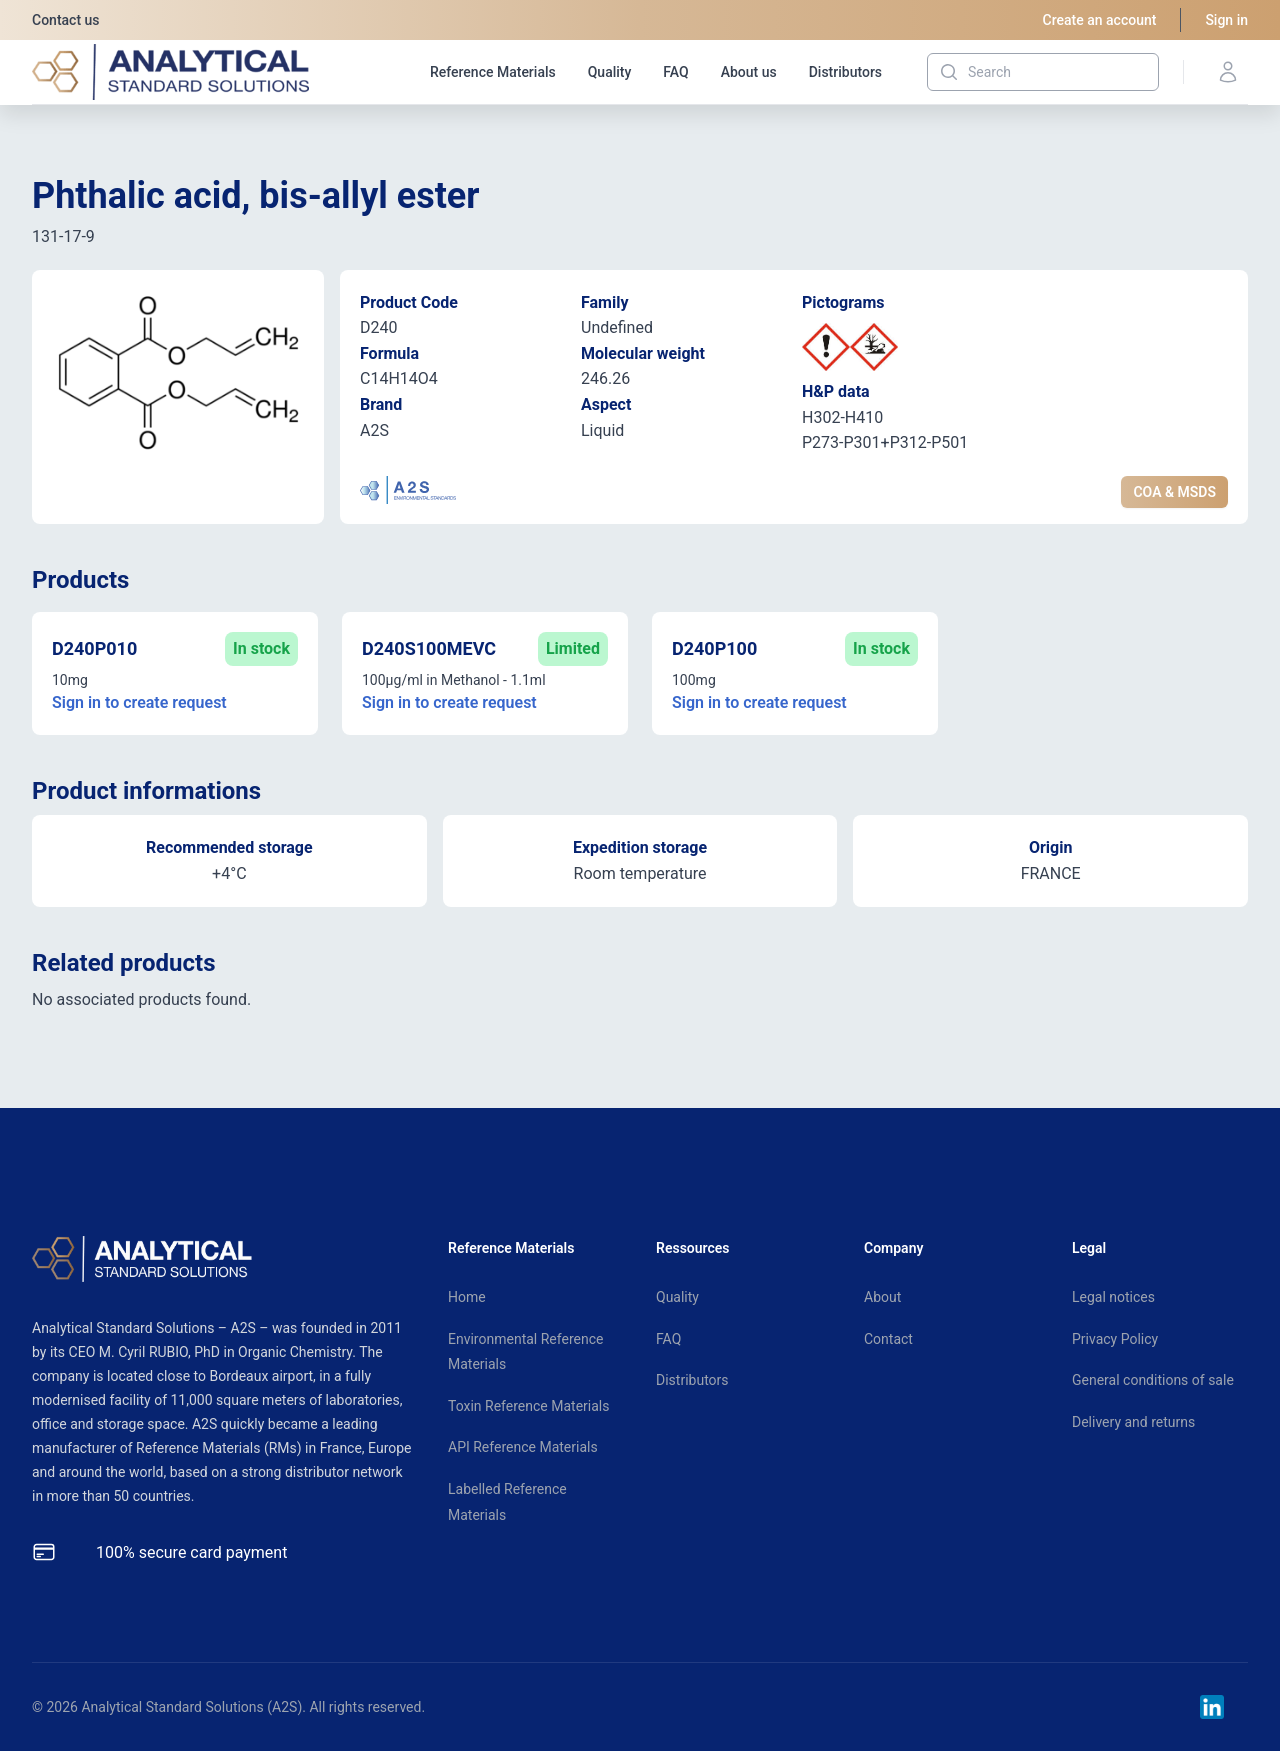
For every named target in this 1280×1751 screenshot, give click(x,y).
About (882, 1297)
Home (467, 1297)
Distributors (845, 72)
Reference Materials (493, 72)
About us (749, 72)
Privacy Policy (1115, 1339)
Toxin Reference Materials (528, 1406)
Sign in (1226, 20)
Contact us (66, 20)
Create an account (1100, 20)
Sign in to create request (139, 702)
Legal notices (1113, 1297)
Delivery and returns (1133, 1422)
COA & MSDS (1174, 492)
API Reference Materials (523, 1447)
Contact (888, 1339)
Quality (610, 72)
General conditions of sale (1153, 1380)
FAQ (675, 72)
